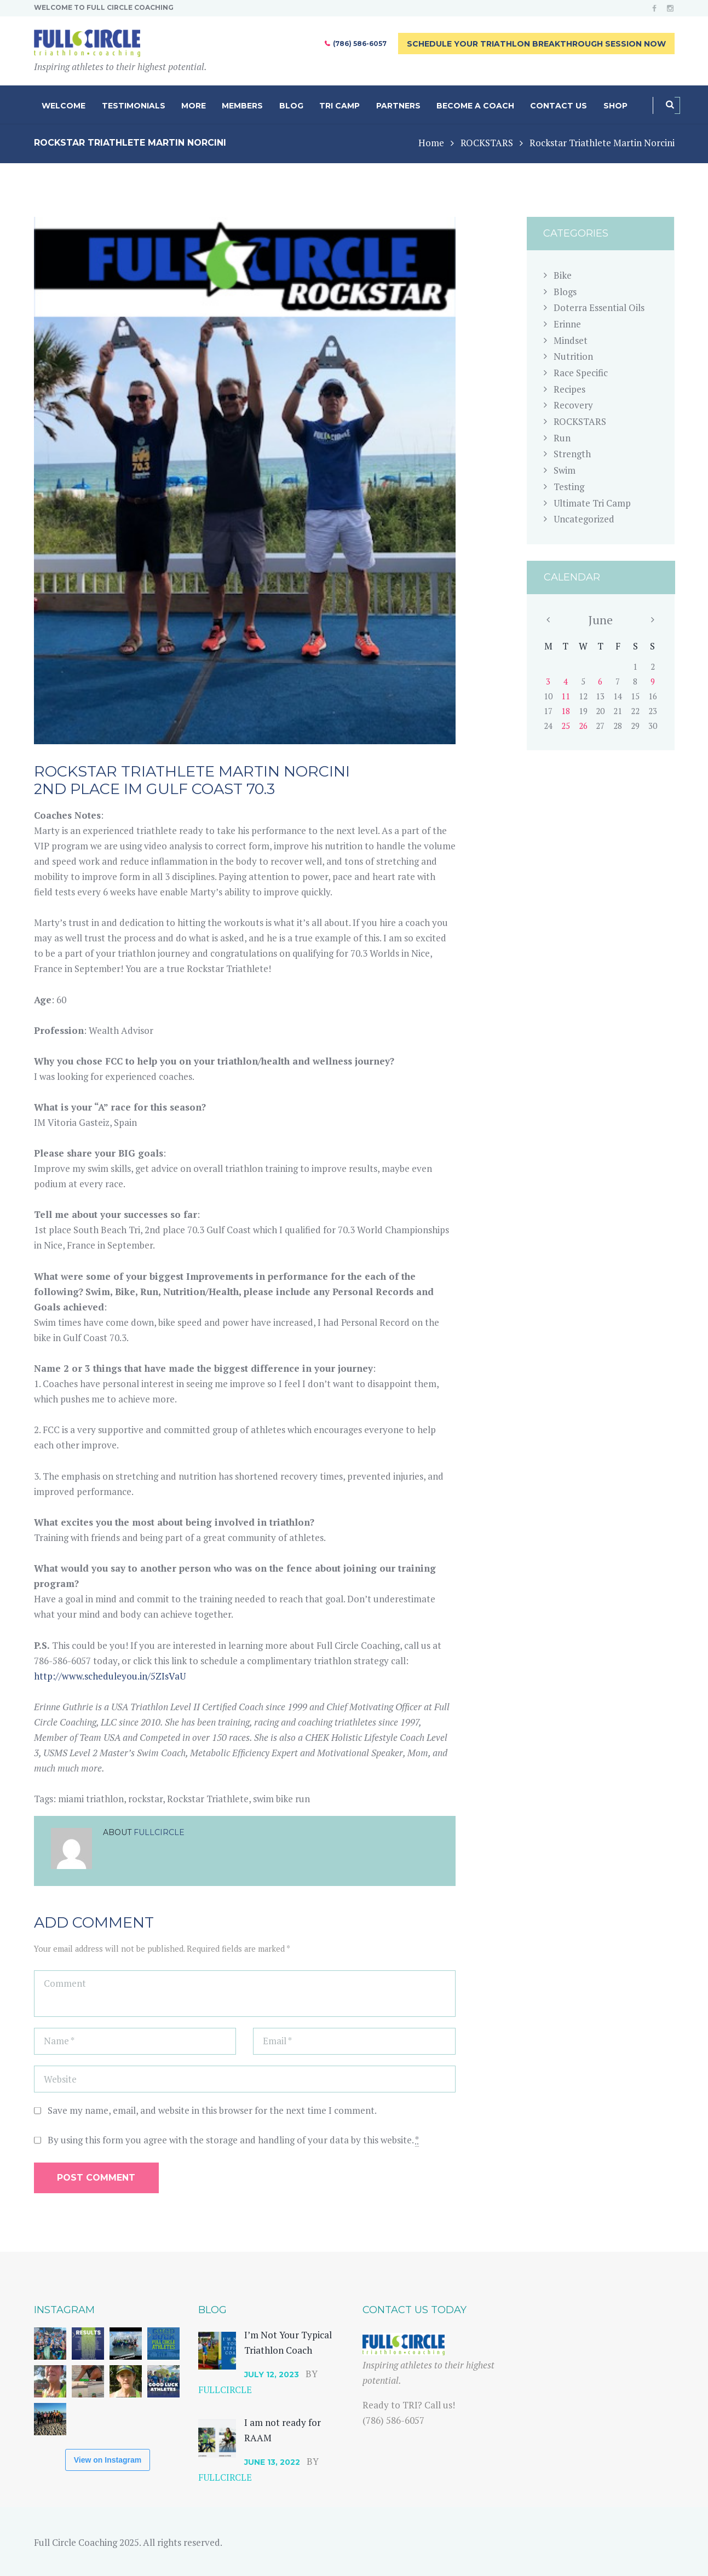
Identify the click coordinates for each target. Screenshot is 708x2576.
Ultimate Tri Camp (592, 503)
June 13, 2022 (272, 2462)
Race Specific (581, 372)
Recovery (573, 405)
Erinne (567, 324)
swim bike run (281, 1798)
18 (565, 711)
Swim (564, 470)
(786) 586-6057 (360, 43)
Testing (569, 486)
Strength (572, 453)
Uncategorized (584, 519)
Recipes (569, 389)
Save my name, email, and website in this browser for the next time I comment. (212, 2110)
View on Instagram (107, 2460)
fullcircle (159, 1832)
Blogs (565, 291)
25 (565, 726)
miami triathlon (91, 1798)
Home (431, 142)
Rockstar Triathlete (208, 1798)
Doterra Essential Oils (599, 307)
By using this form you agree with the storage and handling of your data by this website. (233, 2140)
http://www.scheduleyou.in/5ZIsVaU (110, 1676)
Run (562, 438)
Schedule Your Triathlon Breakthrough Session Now (536, 44)
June (600, 620)
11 (565, 696)
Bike (563, 275)
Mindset (571, 340)
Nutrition (573, 356)
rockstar (145, 1798)
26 (583, 726)
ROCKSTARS (487, 142)
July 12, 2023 (271, 2374)
